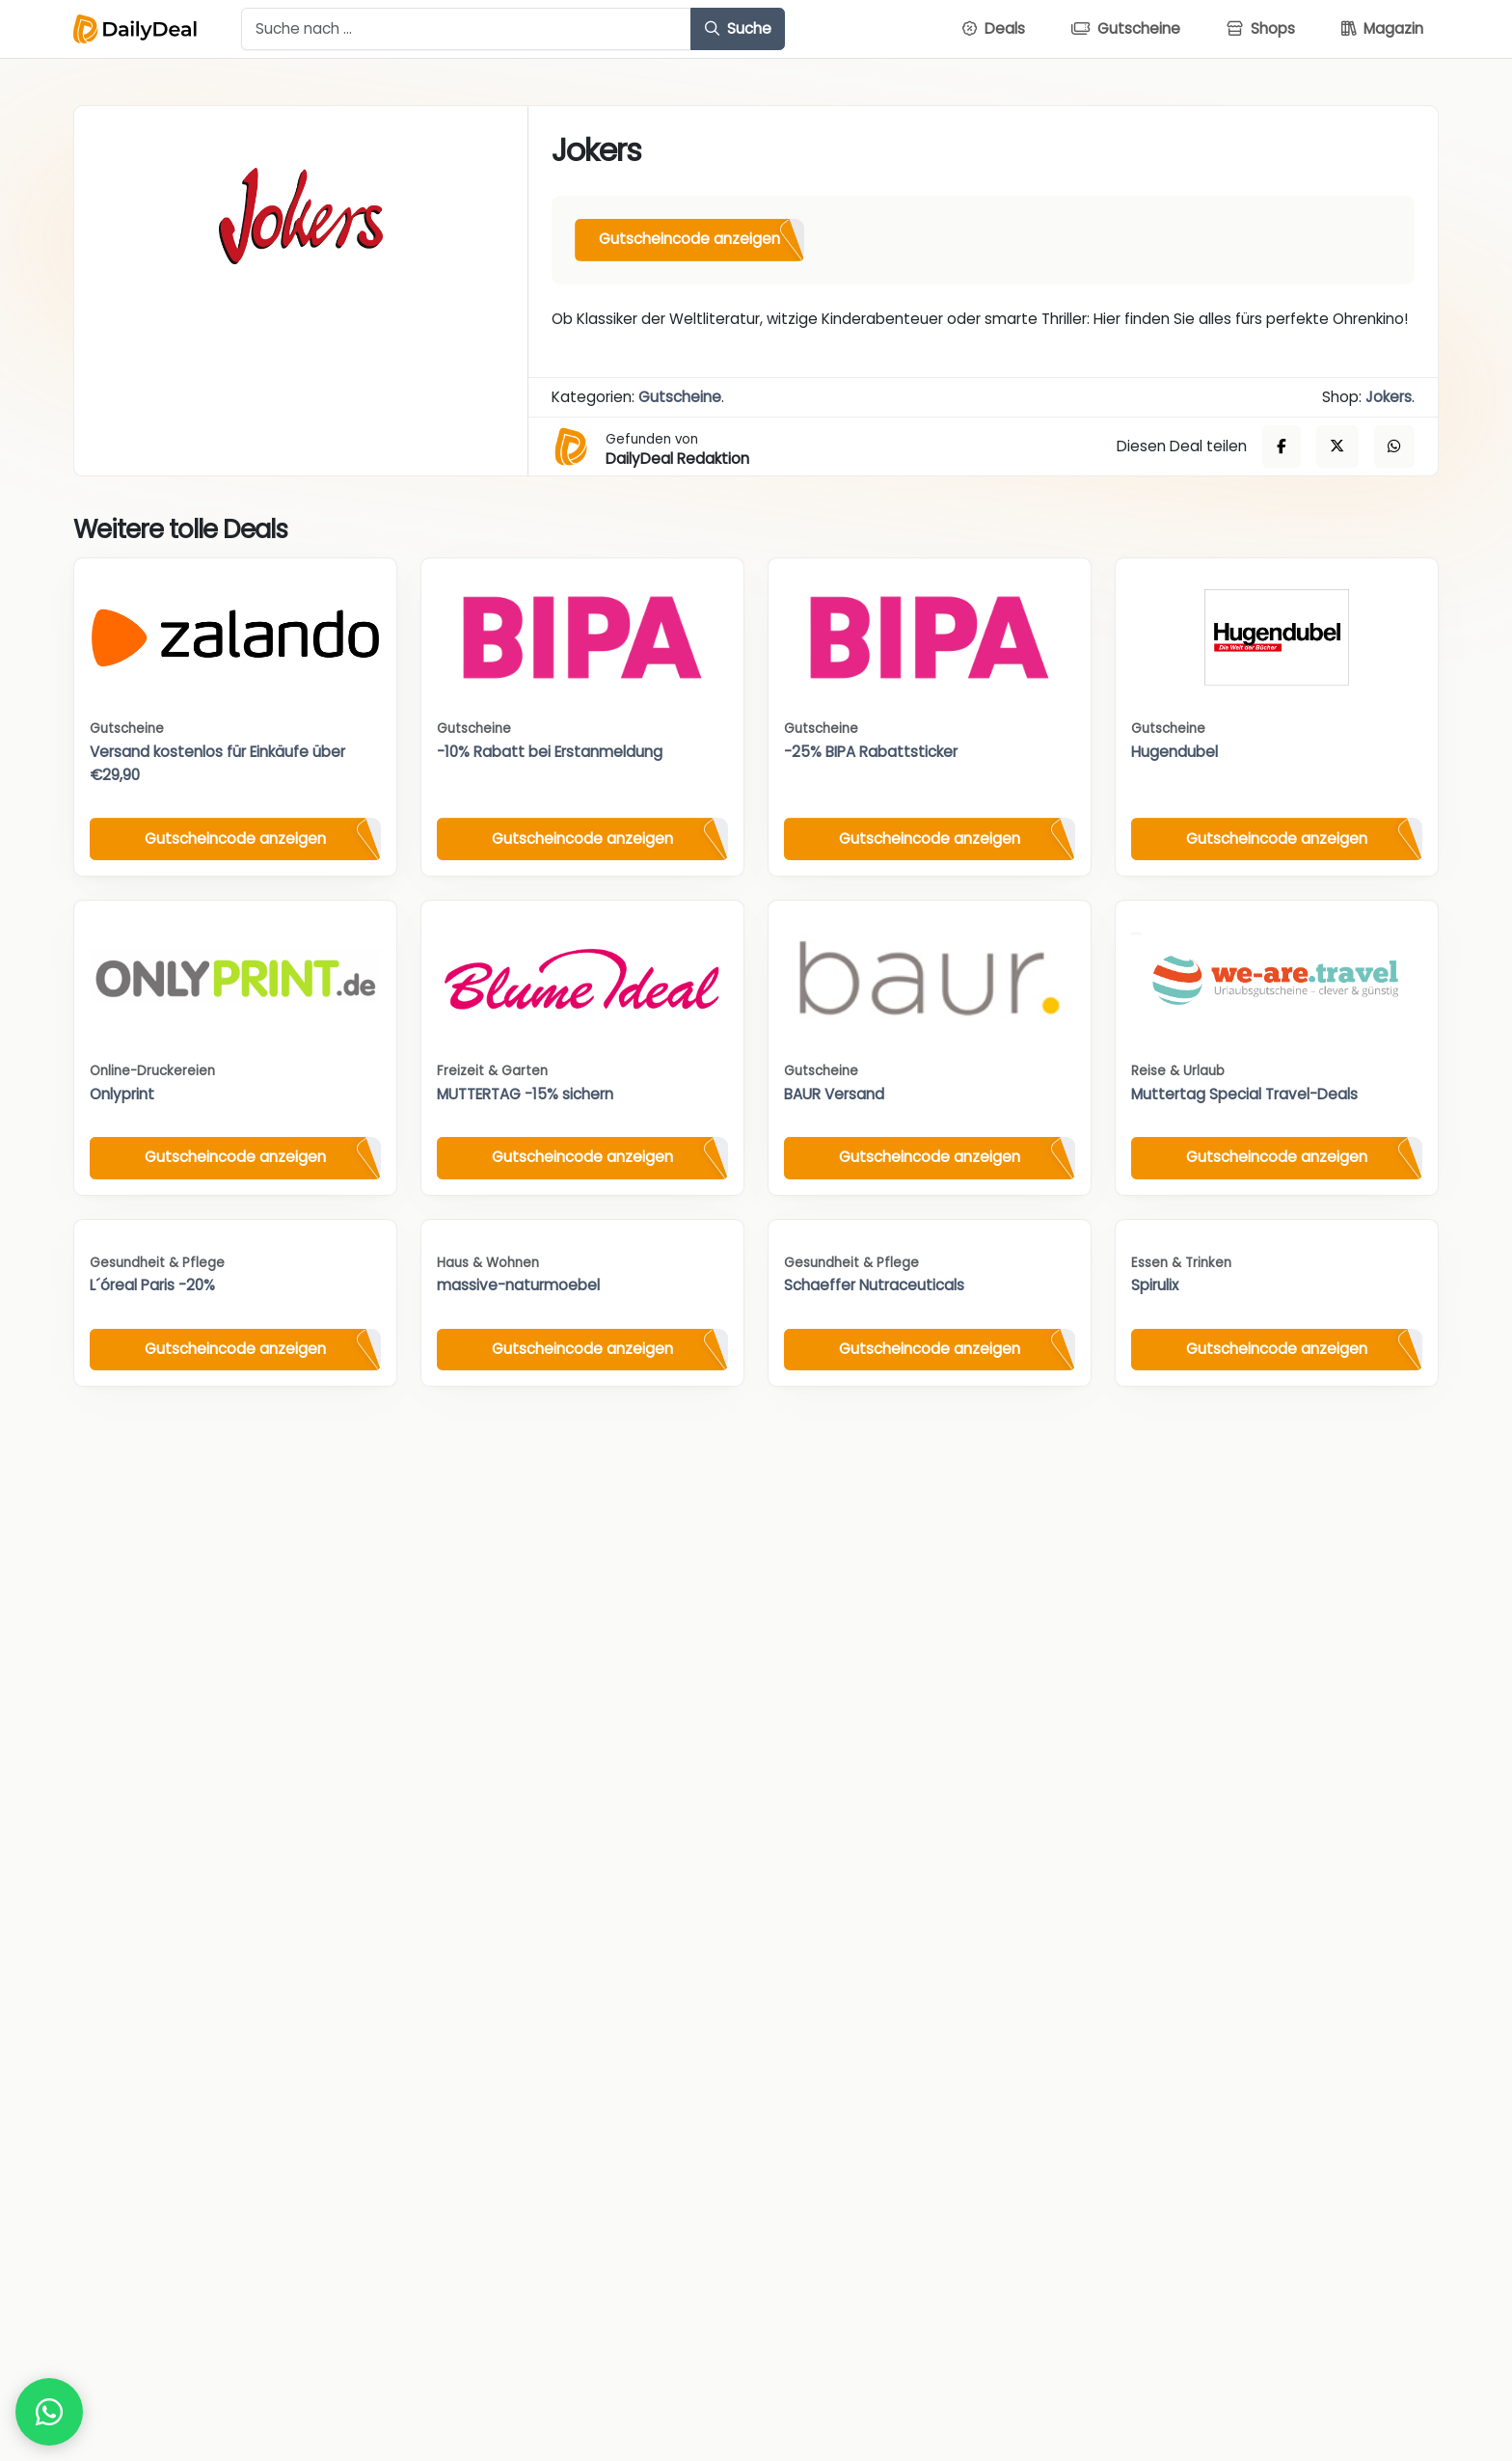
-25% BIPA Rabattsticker (871, 752)
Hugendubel (1174, 752)
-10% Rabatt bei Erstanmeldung (549, 752)
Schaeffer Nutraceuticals (874, 1285)
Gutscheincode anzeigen (689, 239)
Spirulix (1154, 1285)
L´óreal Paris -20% (152, 1285)
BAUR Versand (834, 1094)
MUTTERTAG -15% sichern (525, 1094)
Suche (738, 28)
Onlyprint (122, 1094)
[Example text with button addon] (466, 29)
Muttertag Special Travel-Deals (1244, 1094)
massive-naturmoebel (518, 1285)
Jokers (1388, 397)
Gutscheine (679, 397)
